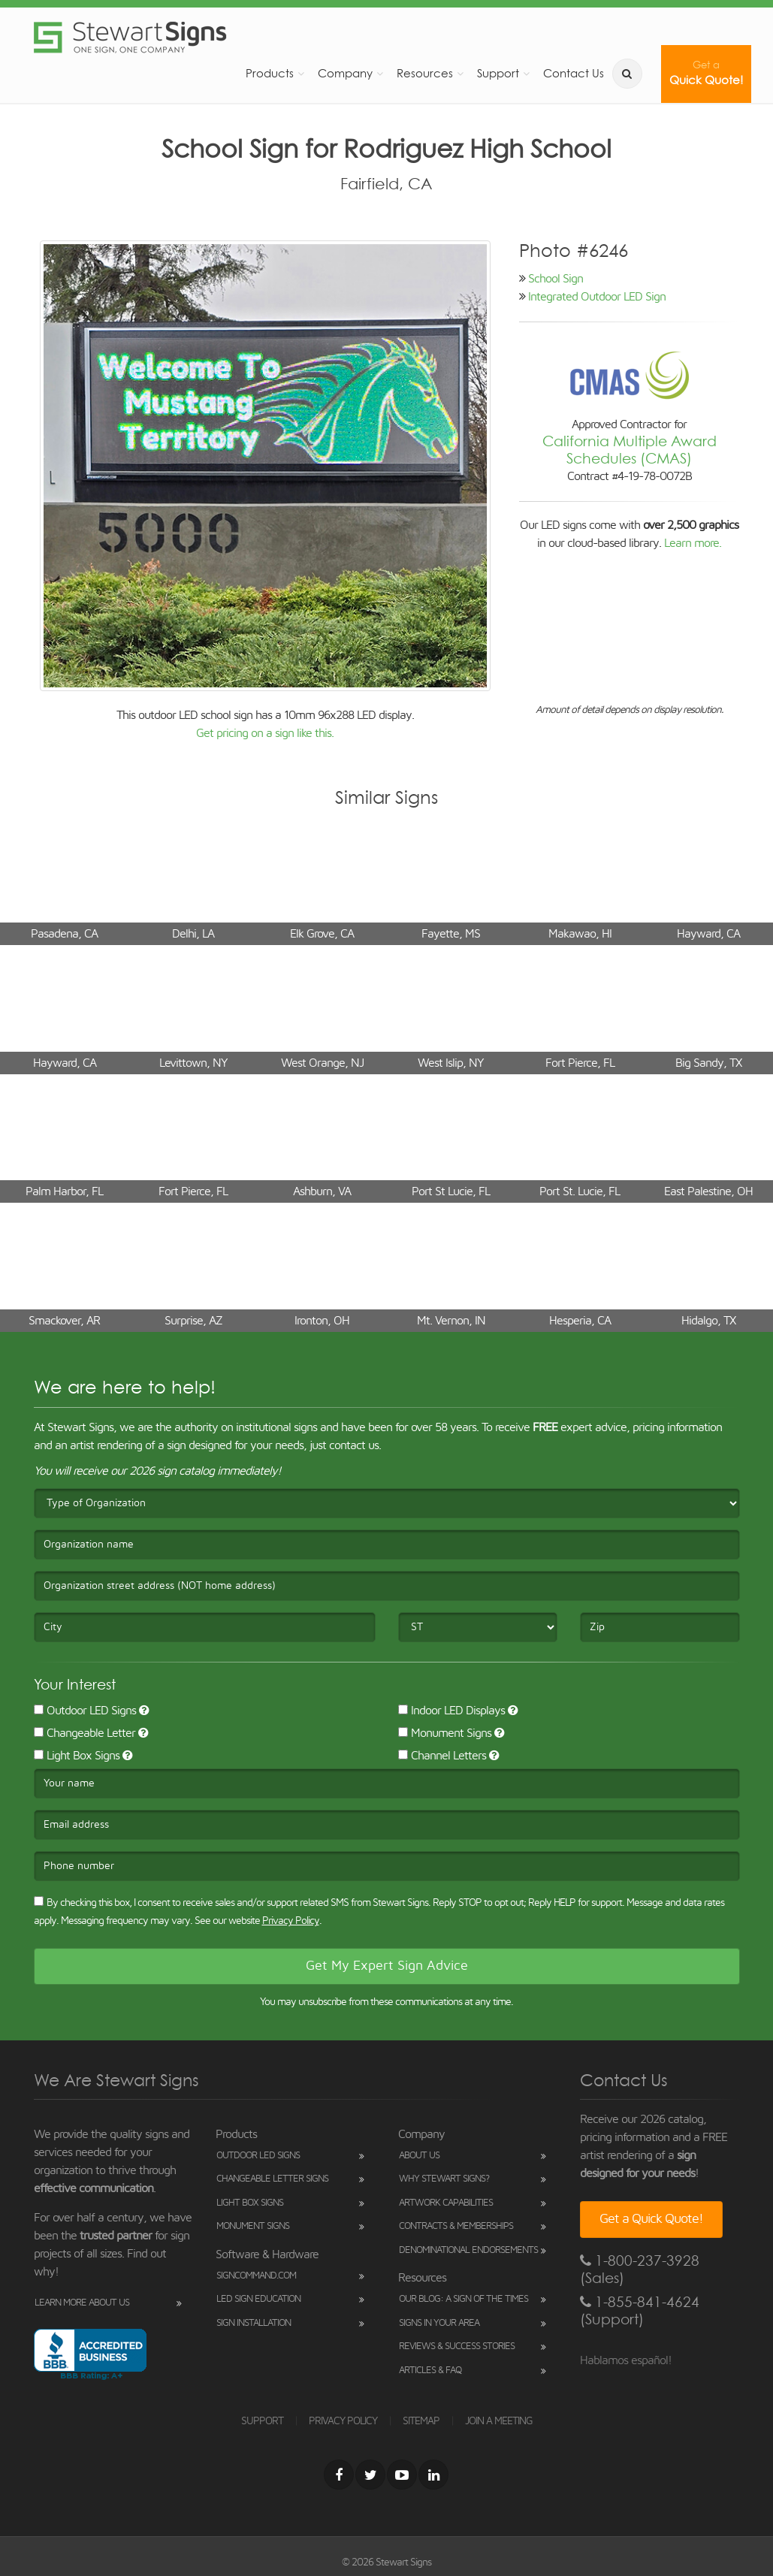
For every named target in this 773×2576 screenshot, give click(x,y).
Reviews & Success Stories (457, 2346)
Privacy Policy (290, 1921)
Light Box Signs (76, 1756)
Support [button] (498, 73)
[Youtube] (402, 2475)
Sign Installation (253, 2323)
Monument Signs (444, 1733)
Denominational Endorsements (468, 2250)
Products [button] (270, 73)
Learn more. (692, 543)
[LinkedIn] (433, 2475)
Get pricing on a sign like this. (265, 733)
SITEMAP (421, 2421)
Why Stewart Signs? (444, 2179)
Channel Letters (442, 1756)
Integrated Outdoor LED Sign (597, 297)
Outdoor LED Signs (85, 1711)
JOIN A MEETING (499, 2421)
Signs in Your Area (439, 2323)
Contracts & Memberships (456, 2226)
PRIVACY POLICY (343, 2421)
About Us (419, 2156)
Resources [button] (425, 73)
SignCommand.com (256, 2276)
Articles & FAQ (430, 2370)
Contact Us (573, 73)
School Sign (555, 279)
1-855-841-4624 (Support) (639, 2311)
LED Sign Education (258, 2299)
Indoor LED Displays (451, 1711)
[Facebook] (339, 2475)
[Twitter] (370, 2475)
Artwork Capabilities (446, 2203)
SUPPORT (262, 2421)
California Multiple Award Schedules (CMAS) (629, 450)
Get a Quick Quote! (651, 2219)
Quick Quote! (706, 73)
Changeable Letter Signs (272, 2179)
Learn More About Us (82, 2303)
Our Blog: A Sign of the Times (463, 2299)
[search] (627, 74)
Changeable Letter (84, 1733)
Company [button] (345, 73)
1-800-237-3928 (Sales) (639, 2269)
